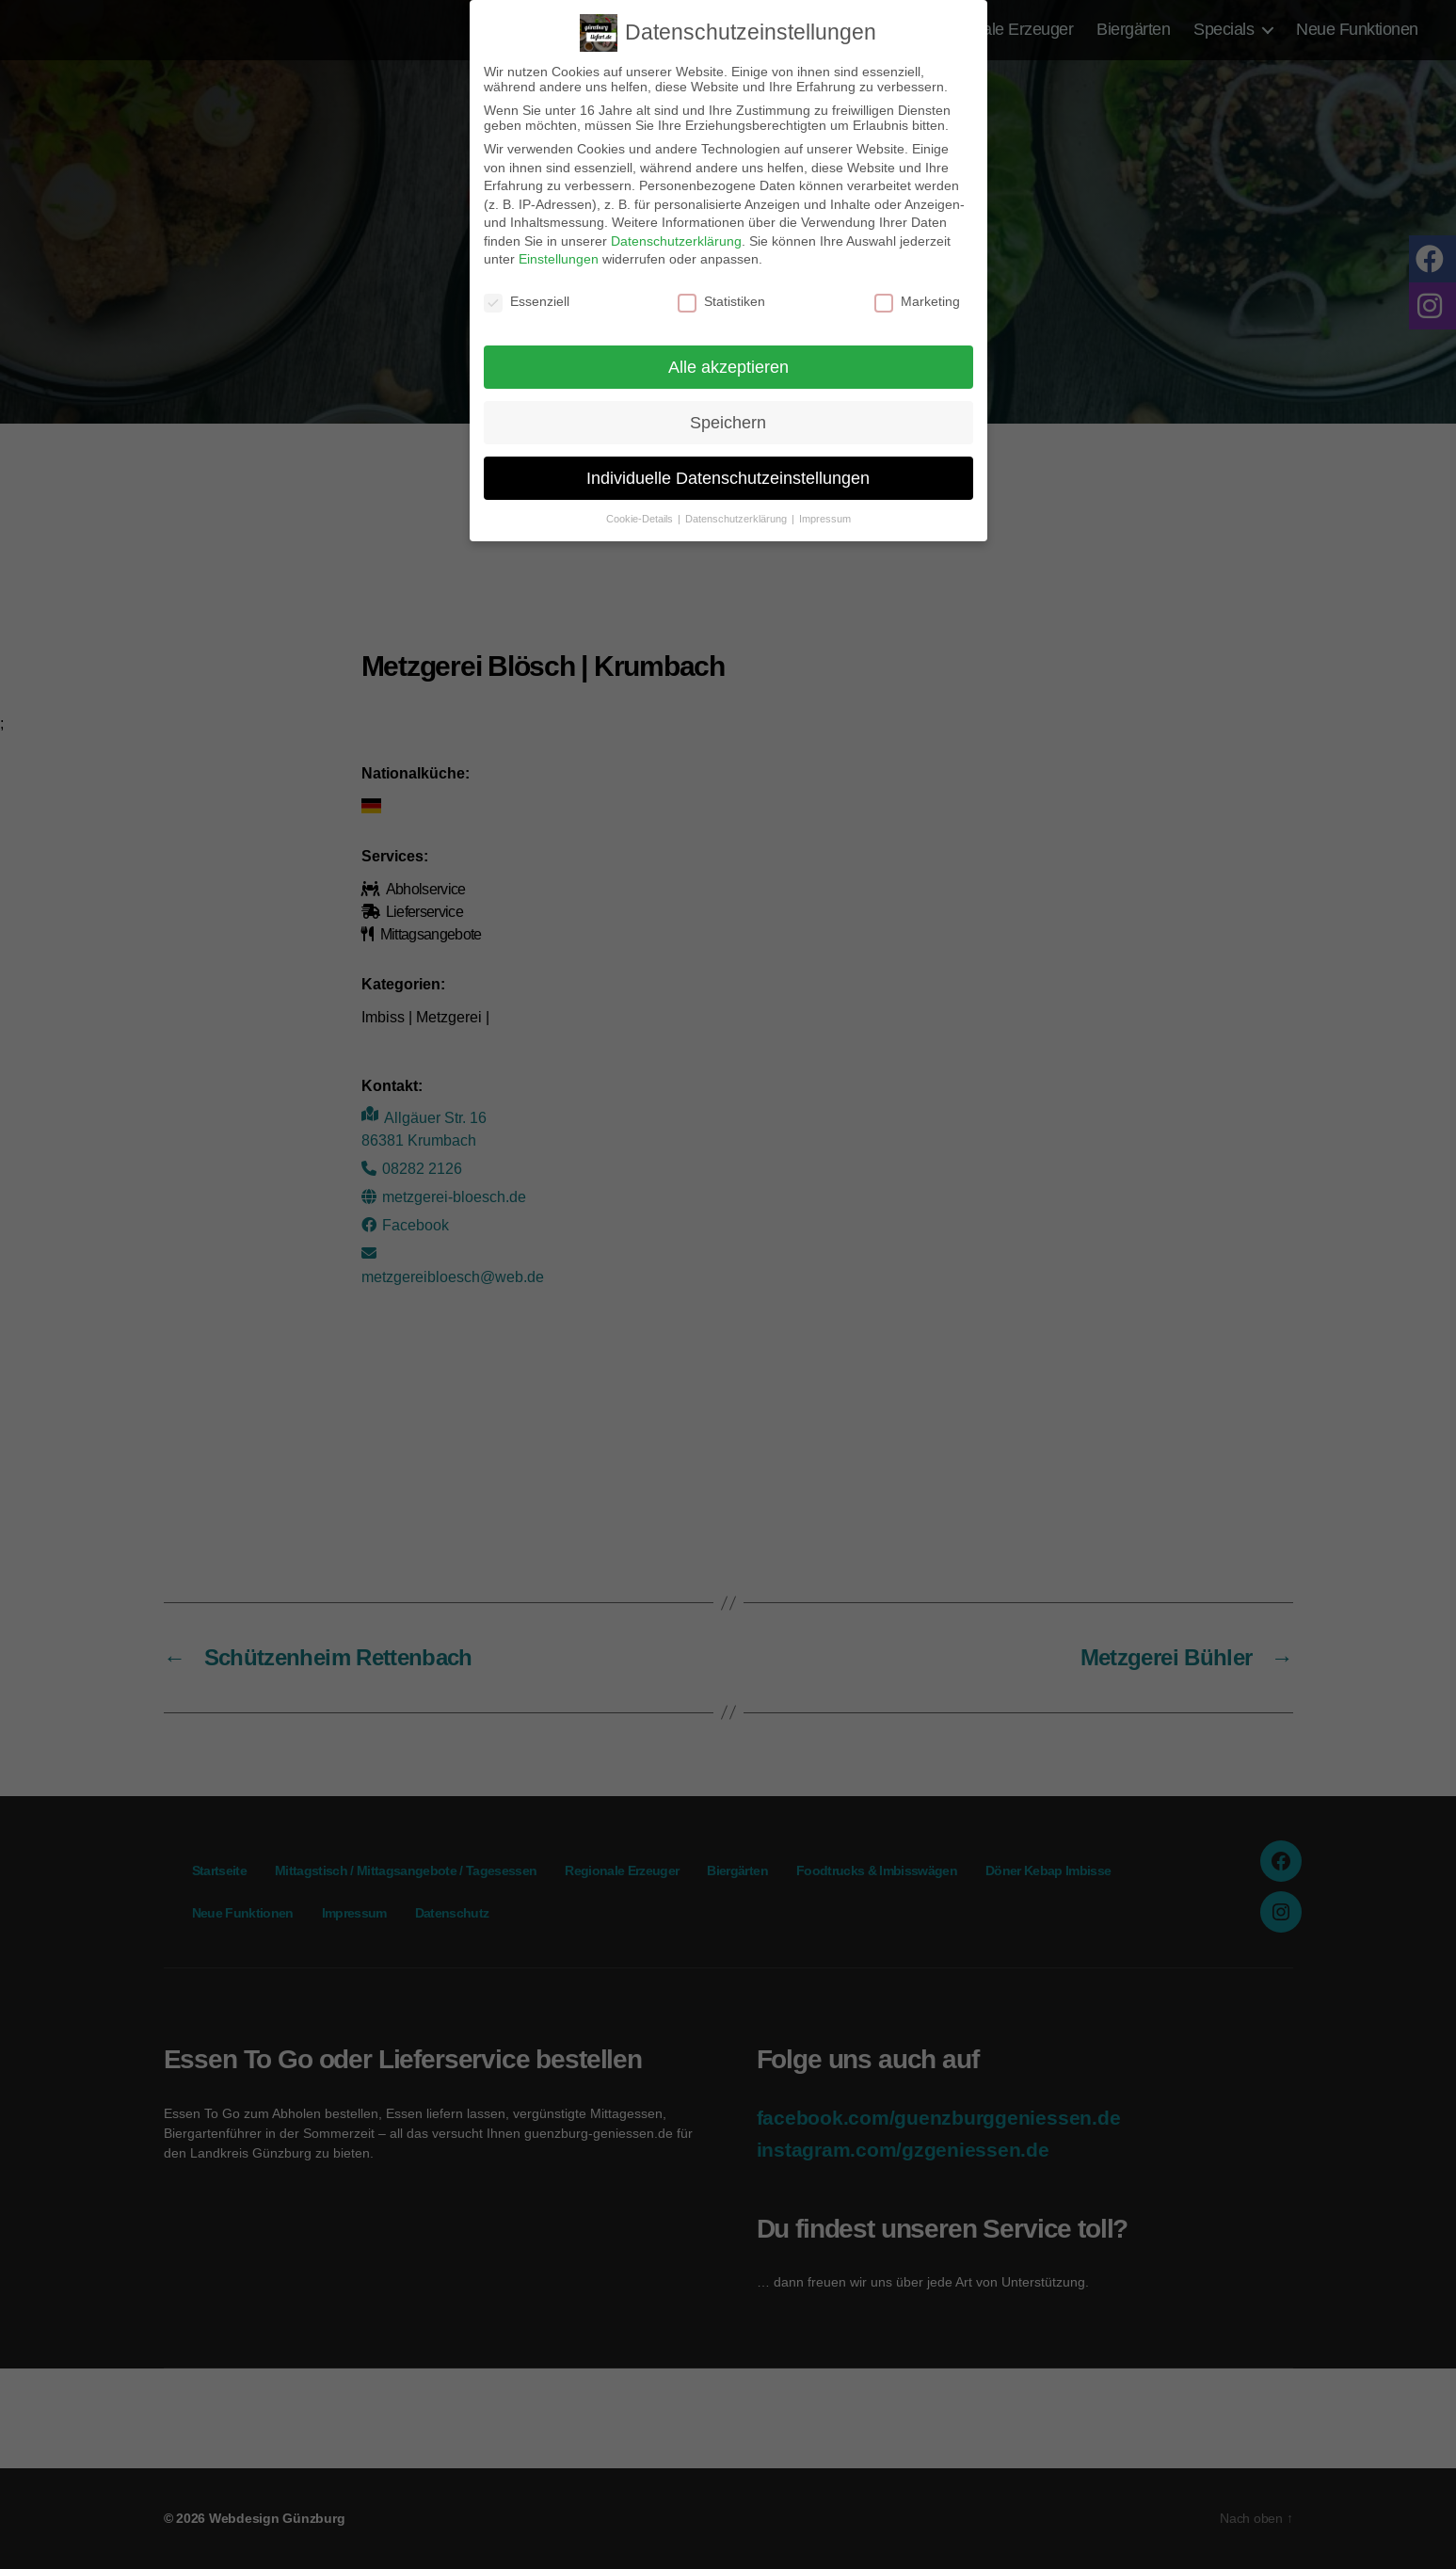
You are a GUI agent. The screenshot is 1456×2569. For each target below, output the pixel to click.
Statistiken (721, 301)
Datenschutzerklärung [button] (737, 518)
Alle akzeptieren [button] (728, 367)
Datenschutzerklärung (676, 241)
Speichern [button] (728, 422)
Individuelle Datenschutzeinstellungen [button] (728, 478)
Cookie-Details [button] (641, 518)
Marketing (917, 301)
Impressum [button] (825, 518)
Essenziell (526, 301)
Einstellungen (559, 258)
